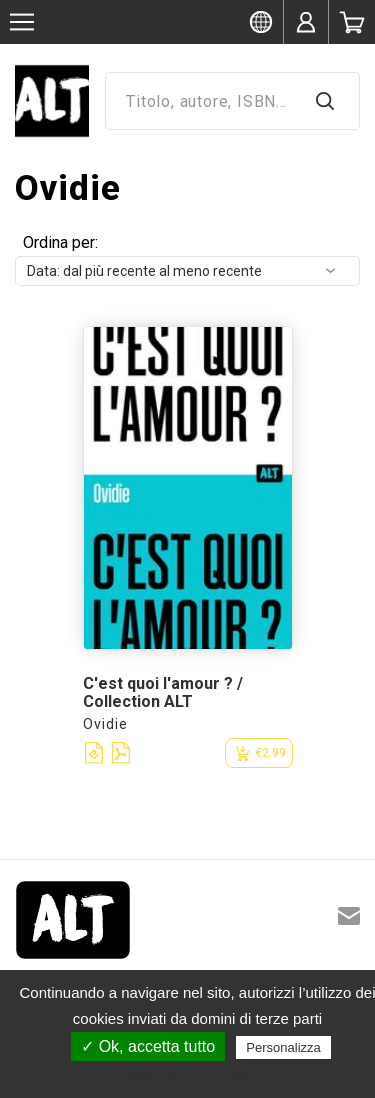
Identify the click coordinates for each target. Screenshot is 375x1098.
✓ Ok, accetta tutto (148, 1046)
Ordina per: (60, 242)
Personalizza (283, 1047)
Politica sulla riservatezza (197, 1075)
